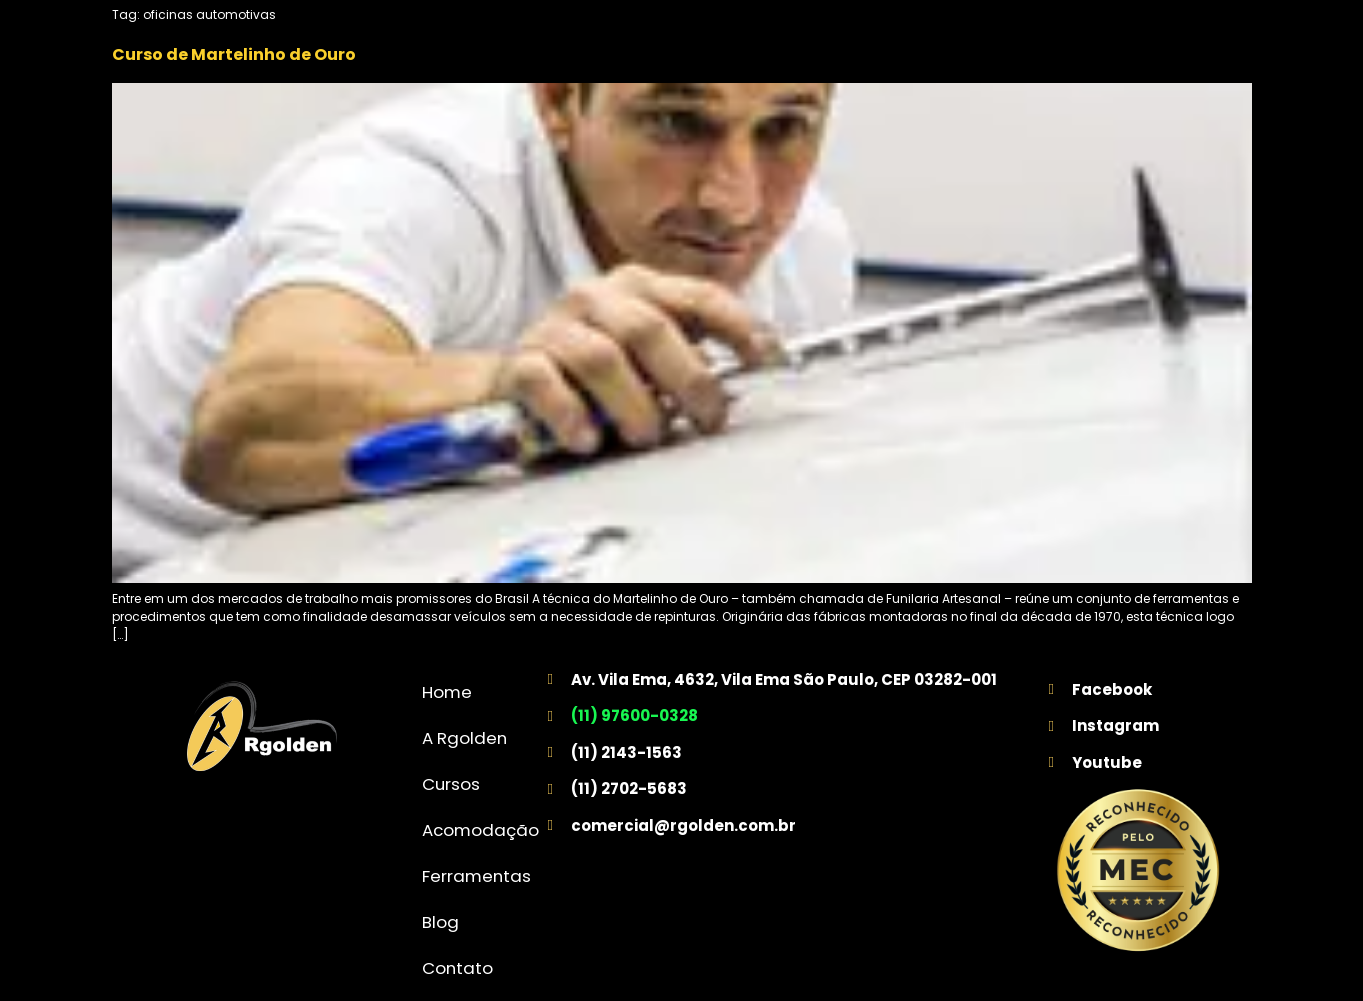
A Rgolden (464, 738)
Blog (440, 922)
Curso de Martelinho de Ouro (234, 54)
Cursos (451, 784)
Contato (457, 968)
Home (447, 692)
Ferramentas (476, 876)
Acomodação (480, 830)
